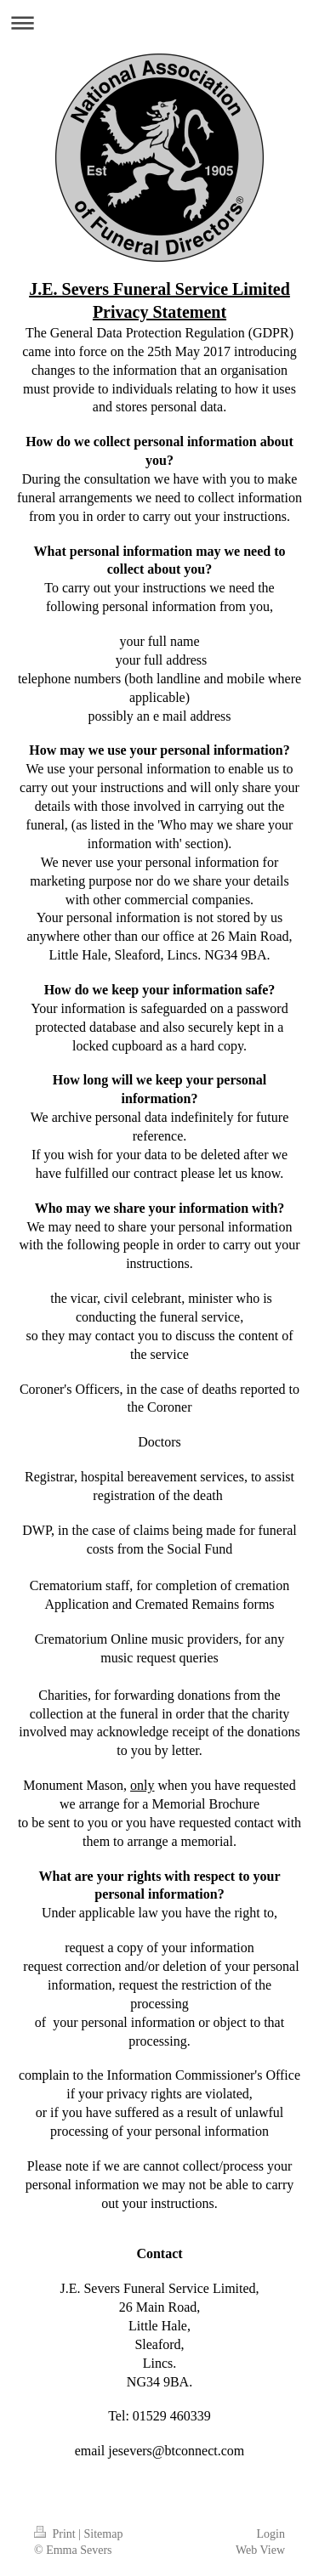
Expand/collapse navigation (159, 22)
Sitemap (103, 2534)
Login (271, 2534)
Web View (260, 2550)
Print (56, 2534)
